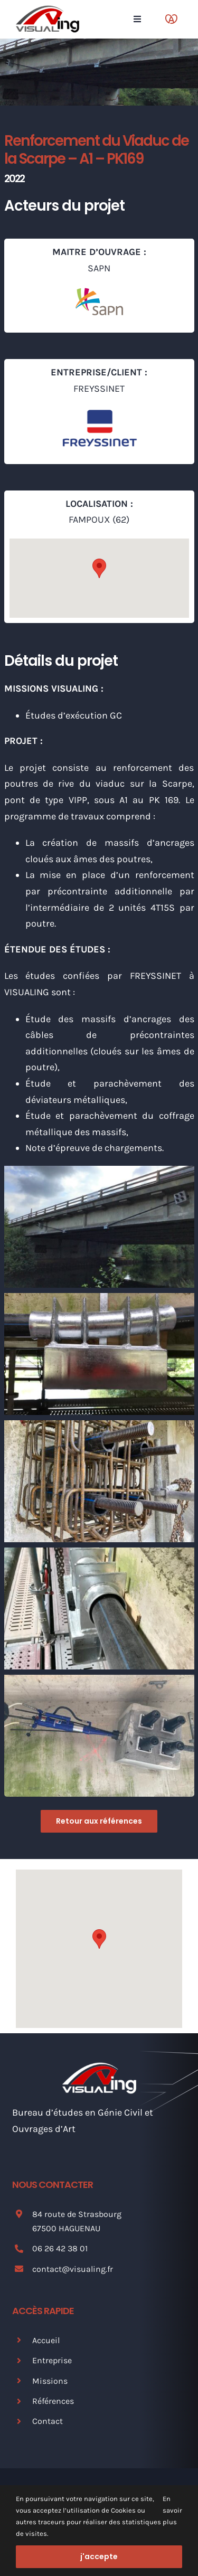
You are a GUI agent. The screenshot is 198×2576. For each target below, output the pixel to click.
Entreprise (52, 2360)
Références (53, 2401)
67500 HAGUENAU (66, 2228)
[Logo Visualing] (47, 10)
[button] (99, 568)
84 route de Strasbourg (76, 2214)
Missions (50, 2381)
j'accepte (99, 2556)
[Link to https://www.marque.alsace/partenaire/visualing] (171, 19)
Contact (47, 2421)
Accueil (46, 2340)
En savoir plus (172, 2510)
